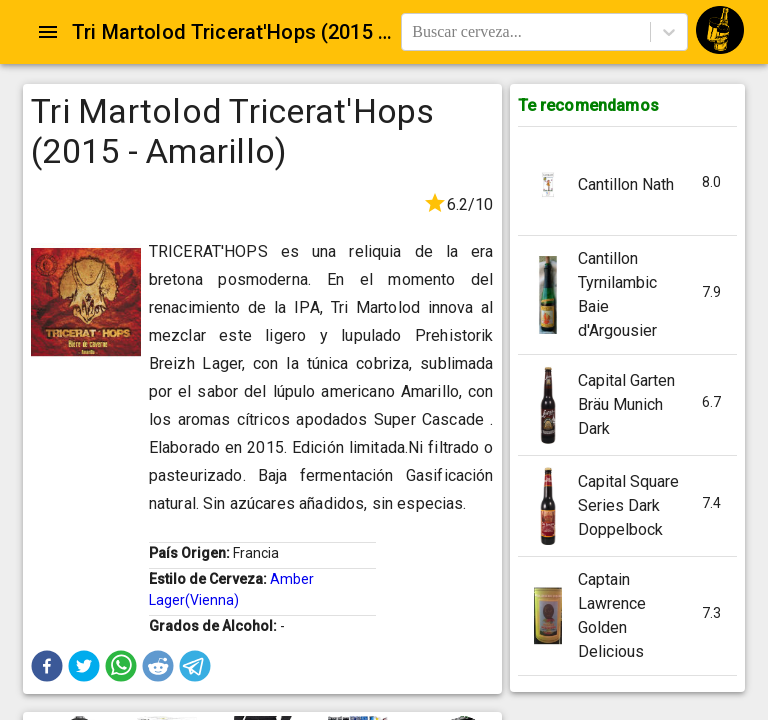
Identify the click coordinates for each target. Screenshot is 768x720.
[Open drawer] (48, 32)
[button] (47, 666)
